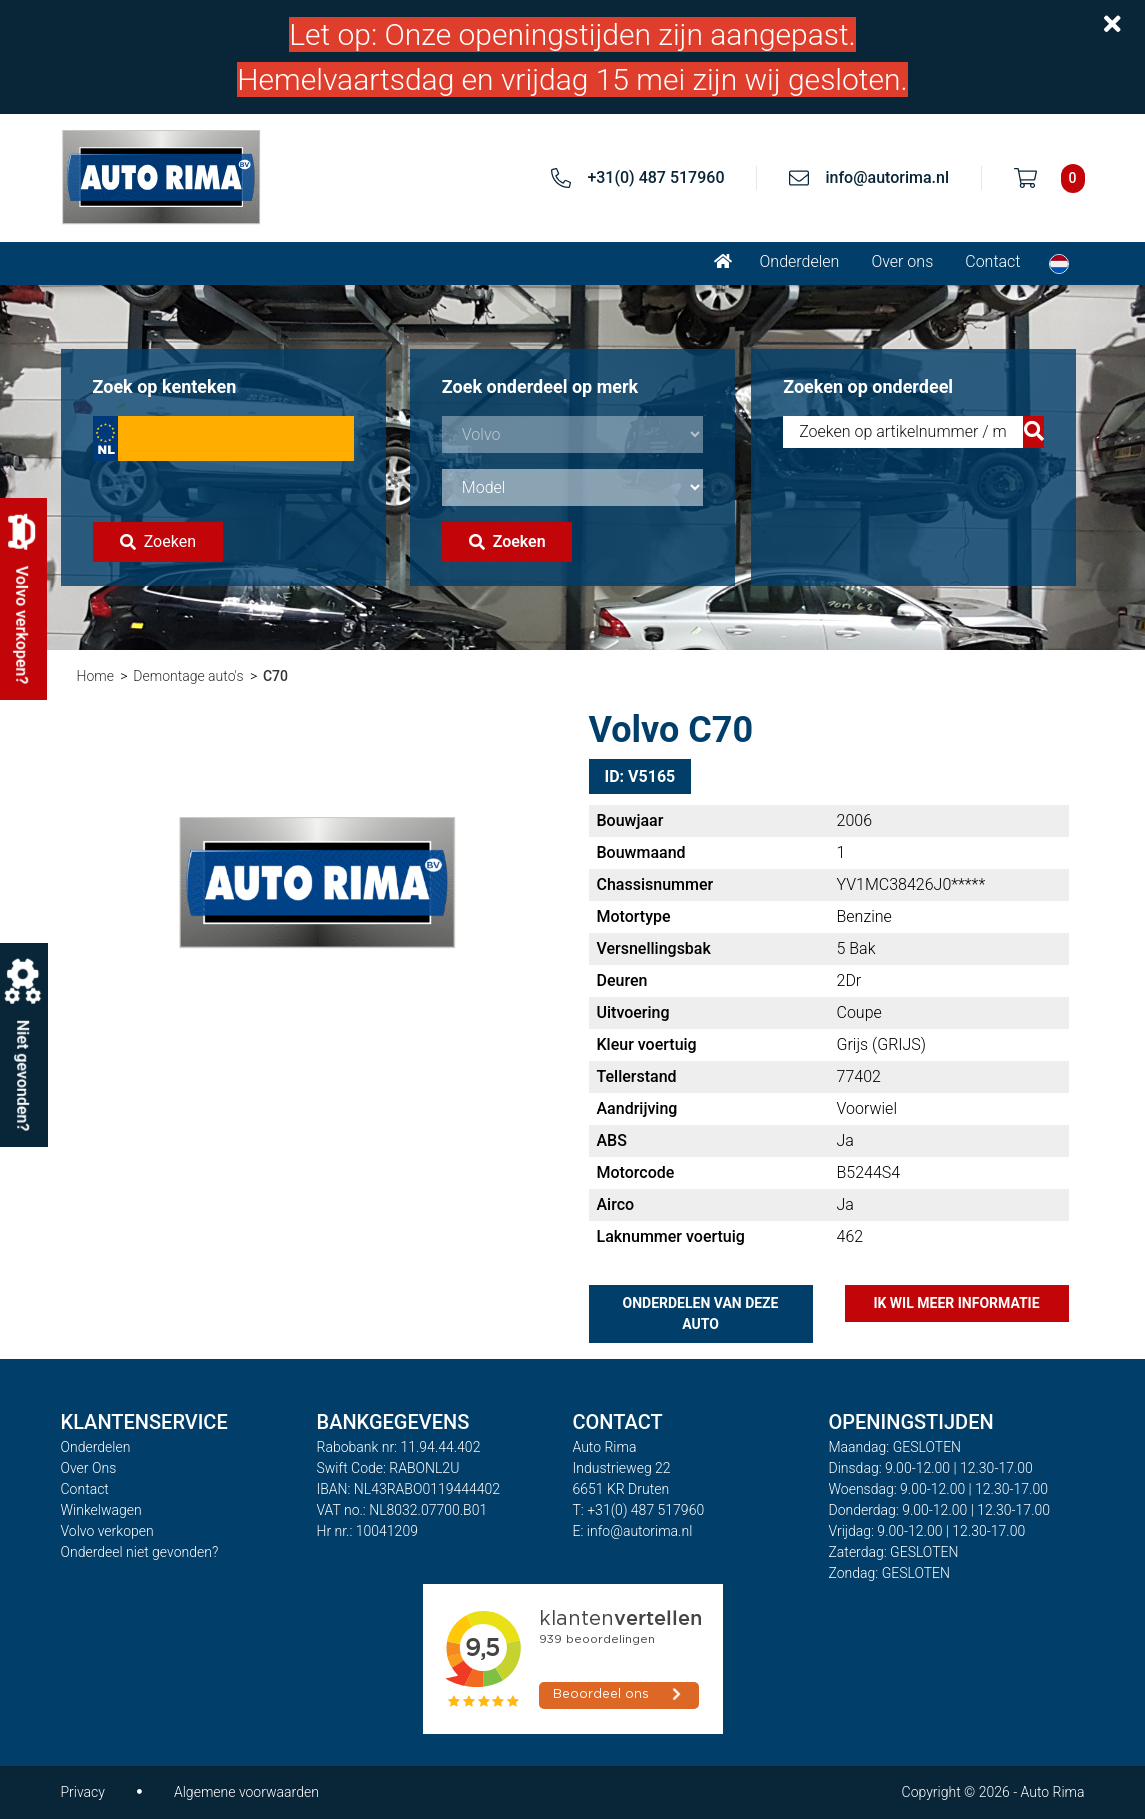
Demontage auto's (188, 676)
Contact (992, 261)
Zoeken (158, 541)
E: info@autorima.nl (633, 1531)
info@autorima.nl (887, 177)
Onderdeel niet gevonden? (140, 1552)
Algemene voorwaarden (246, 1792)
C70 (275, 676)
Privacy (83, 1792)
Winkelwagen (101, 1510)
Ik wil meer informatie (956, 1303)
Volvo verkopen (107, 1531)
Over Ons (89, 1468)
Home (95, 676)
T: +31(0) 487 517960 (639, 1510)
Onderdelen (800, 261)
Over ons (902, 261)
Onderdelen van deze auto (701, 1313)
